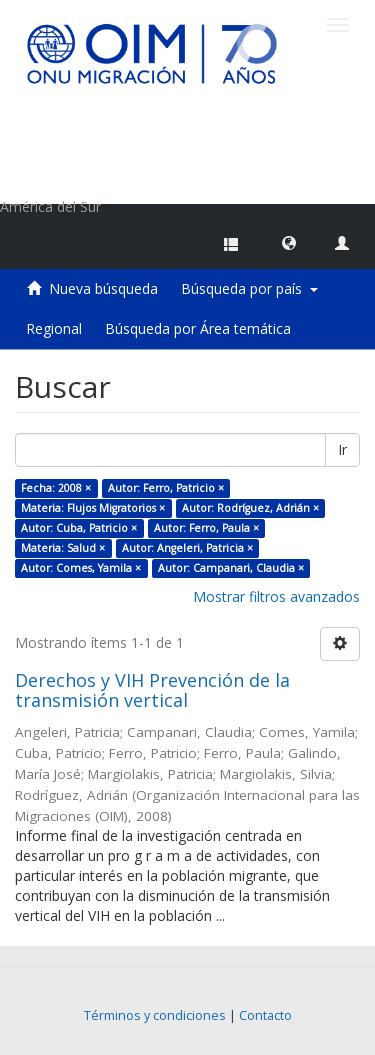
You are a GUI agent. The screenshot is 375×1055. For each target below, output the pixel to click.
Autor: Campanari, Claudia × (231, 568)
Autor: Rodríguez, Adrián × (250, 508)
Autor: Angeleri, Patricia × (187, 548)
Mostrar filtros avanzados (276, 596)
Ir (342, 449)
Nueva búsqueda (103, 288)
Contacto (265, 1015)
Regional (54, 328)
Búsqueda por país (249, 288)
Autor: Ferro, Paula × (206, 528)
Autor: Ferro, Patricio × (166, 488)
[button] (289, 242)
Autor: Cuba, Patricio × (79, 528)
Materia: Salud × (63, 548)
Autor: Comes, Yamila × (81, 568)
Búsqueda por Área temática (198, 328)
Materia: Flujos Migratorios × (93, 508)
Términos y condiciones (155, 1015)
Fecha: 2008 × (56, 488)
